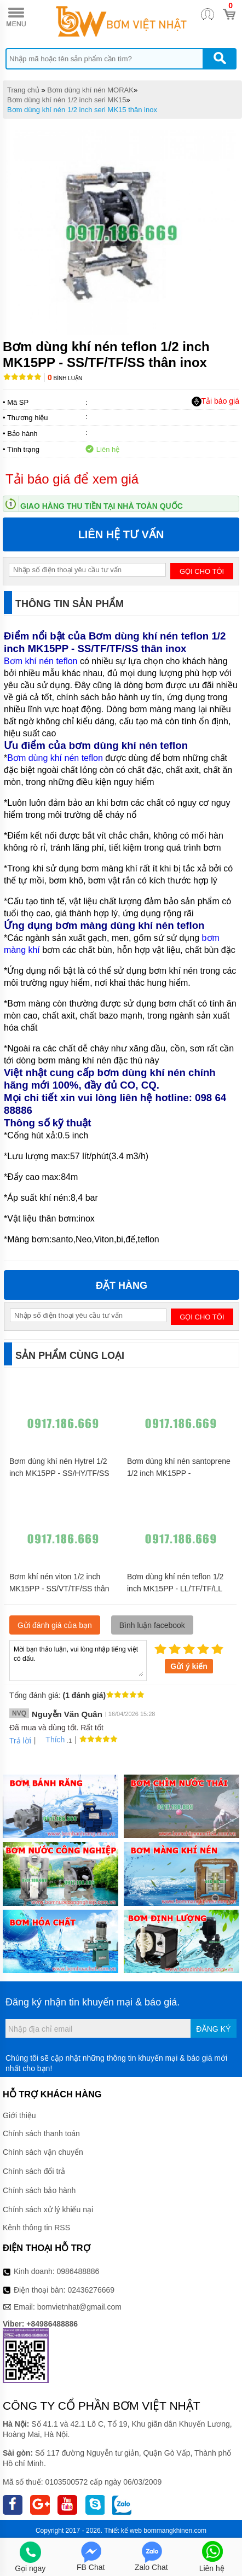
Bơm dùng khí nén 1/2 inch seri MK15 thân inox (82, 110)
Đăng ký (213, 2029)
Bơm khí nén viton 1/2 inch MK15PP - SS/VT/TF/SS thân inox (59, 1588)
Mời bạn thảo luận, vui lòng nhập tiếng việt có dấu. (78, 1659)
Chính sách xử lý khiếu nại (48, 2209)
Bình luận (65, 378)
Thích (51, 1739)
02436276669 (90, 2290)
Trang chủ (23, 90)
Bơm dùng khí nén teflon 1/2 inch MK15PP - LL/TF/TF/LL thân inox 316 (175, 1588)
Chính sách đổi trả (34, 2171)
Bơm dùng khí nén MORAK (90, 90)
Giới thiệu (19, 2115)
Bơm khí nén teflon (41, 661)
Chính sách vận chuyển (43, 2152)
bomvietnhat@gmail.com (79, 2306)
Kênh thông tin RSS (36, 2227)
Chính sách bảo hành (39, 2190)
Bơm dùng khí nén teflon (55, 758)
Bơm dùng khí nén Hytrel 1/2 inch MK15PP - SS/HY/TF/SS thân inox (59, 1473)
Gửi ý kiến (189, 1666)
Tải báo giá (215, 401)
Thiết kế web (123, 2530)
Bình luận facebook (152, 1625)
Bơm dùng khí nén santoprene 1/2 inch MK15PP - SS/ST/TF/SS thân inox (179, 1473)
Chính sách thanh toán (41, 2133)
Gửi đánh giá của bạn (55, 1625)
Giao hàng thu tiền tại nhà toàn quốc (101, 506)
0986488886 (78, 2271)
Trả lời (20, 1740)
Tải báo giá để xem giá (72, 479)
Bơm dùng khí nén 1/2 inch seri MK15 (66, 100)
